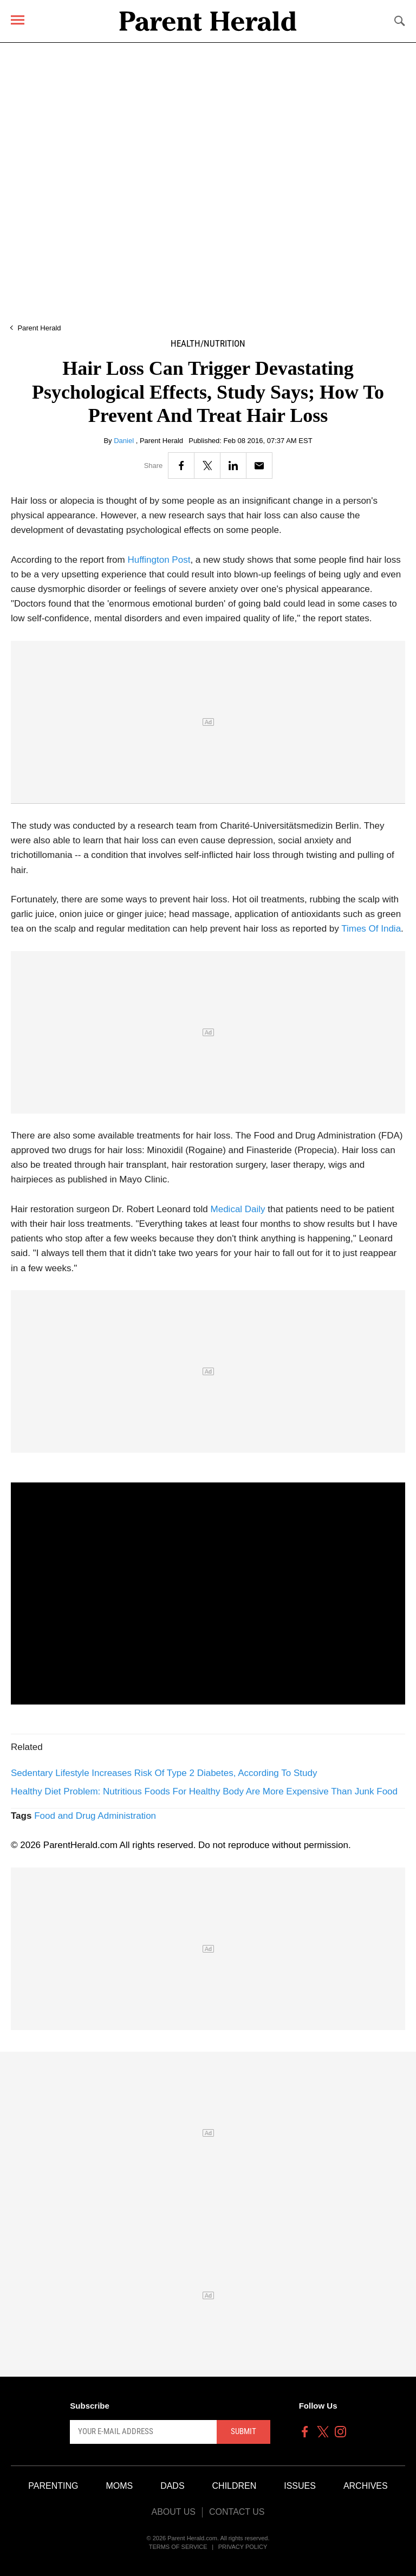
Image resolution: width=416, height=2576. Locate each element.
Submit (243, 2431)
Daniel (124, 441)
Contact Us (237, 2511)
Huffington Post (158, 560)
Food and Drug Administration (95, 1816)
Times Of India (371, 928)
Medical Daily (238, 1209)
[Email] (259, 465)
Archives (365, 2485)
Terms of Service (178, 2547)
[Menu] (17, 19)
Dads (172, 2485)
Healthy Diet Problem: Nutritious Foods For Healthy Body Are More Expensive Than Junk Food (204, 1791)
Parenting (53, 2485)
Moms (119, 2485)
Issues (300, 2485)
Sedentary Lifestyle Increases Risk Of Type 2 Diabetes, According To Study (164, 1773)
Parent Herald (39, 328)
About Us (173, 2511)
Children (234, 2485)
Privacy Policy (243, 2547)
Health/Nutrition (208, 344)
